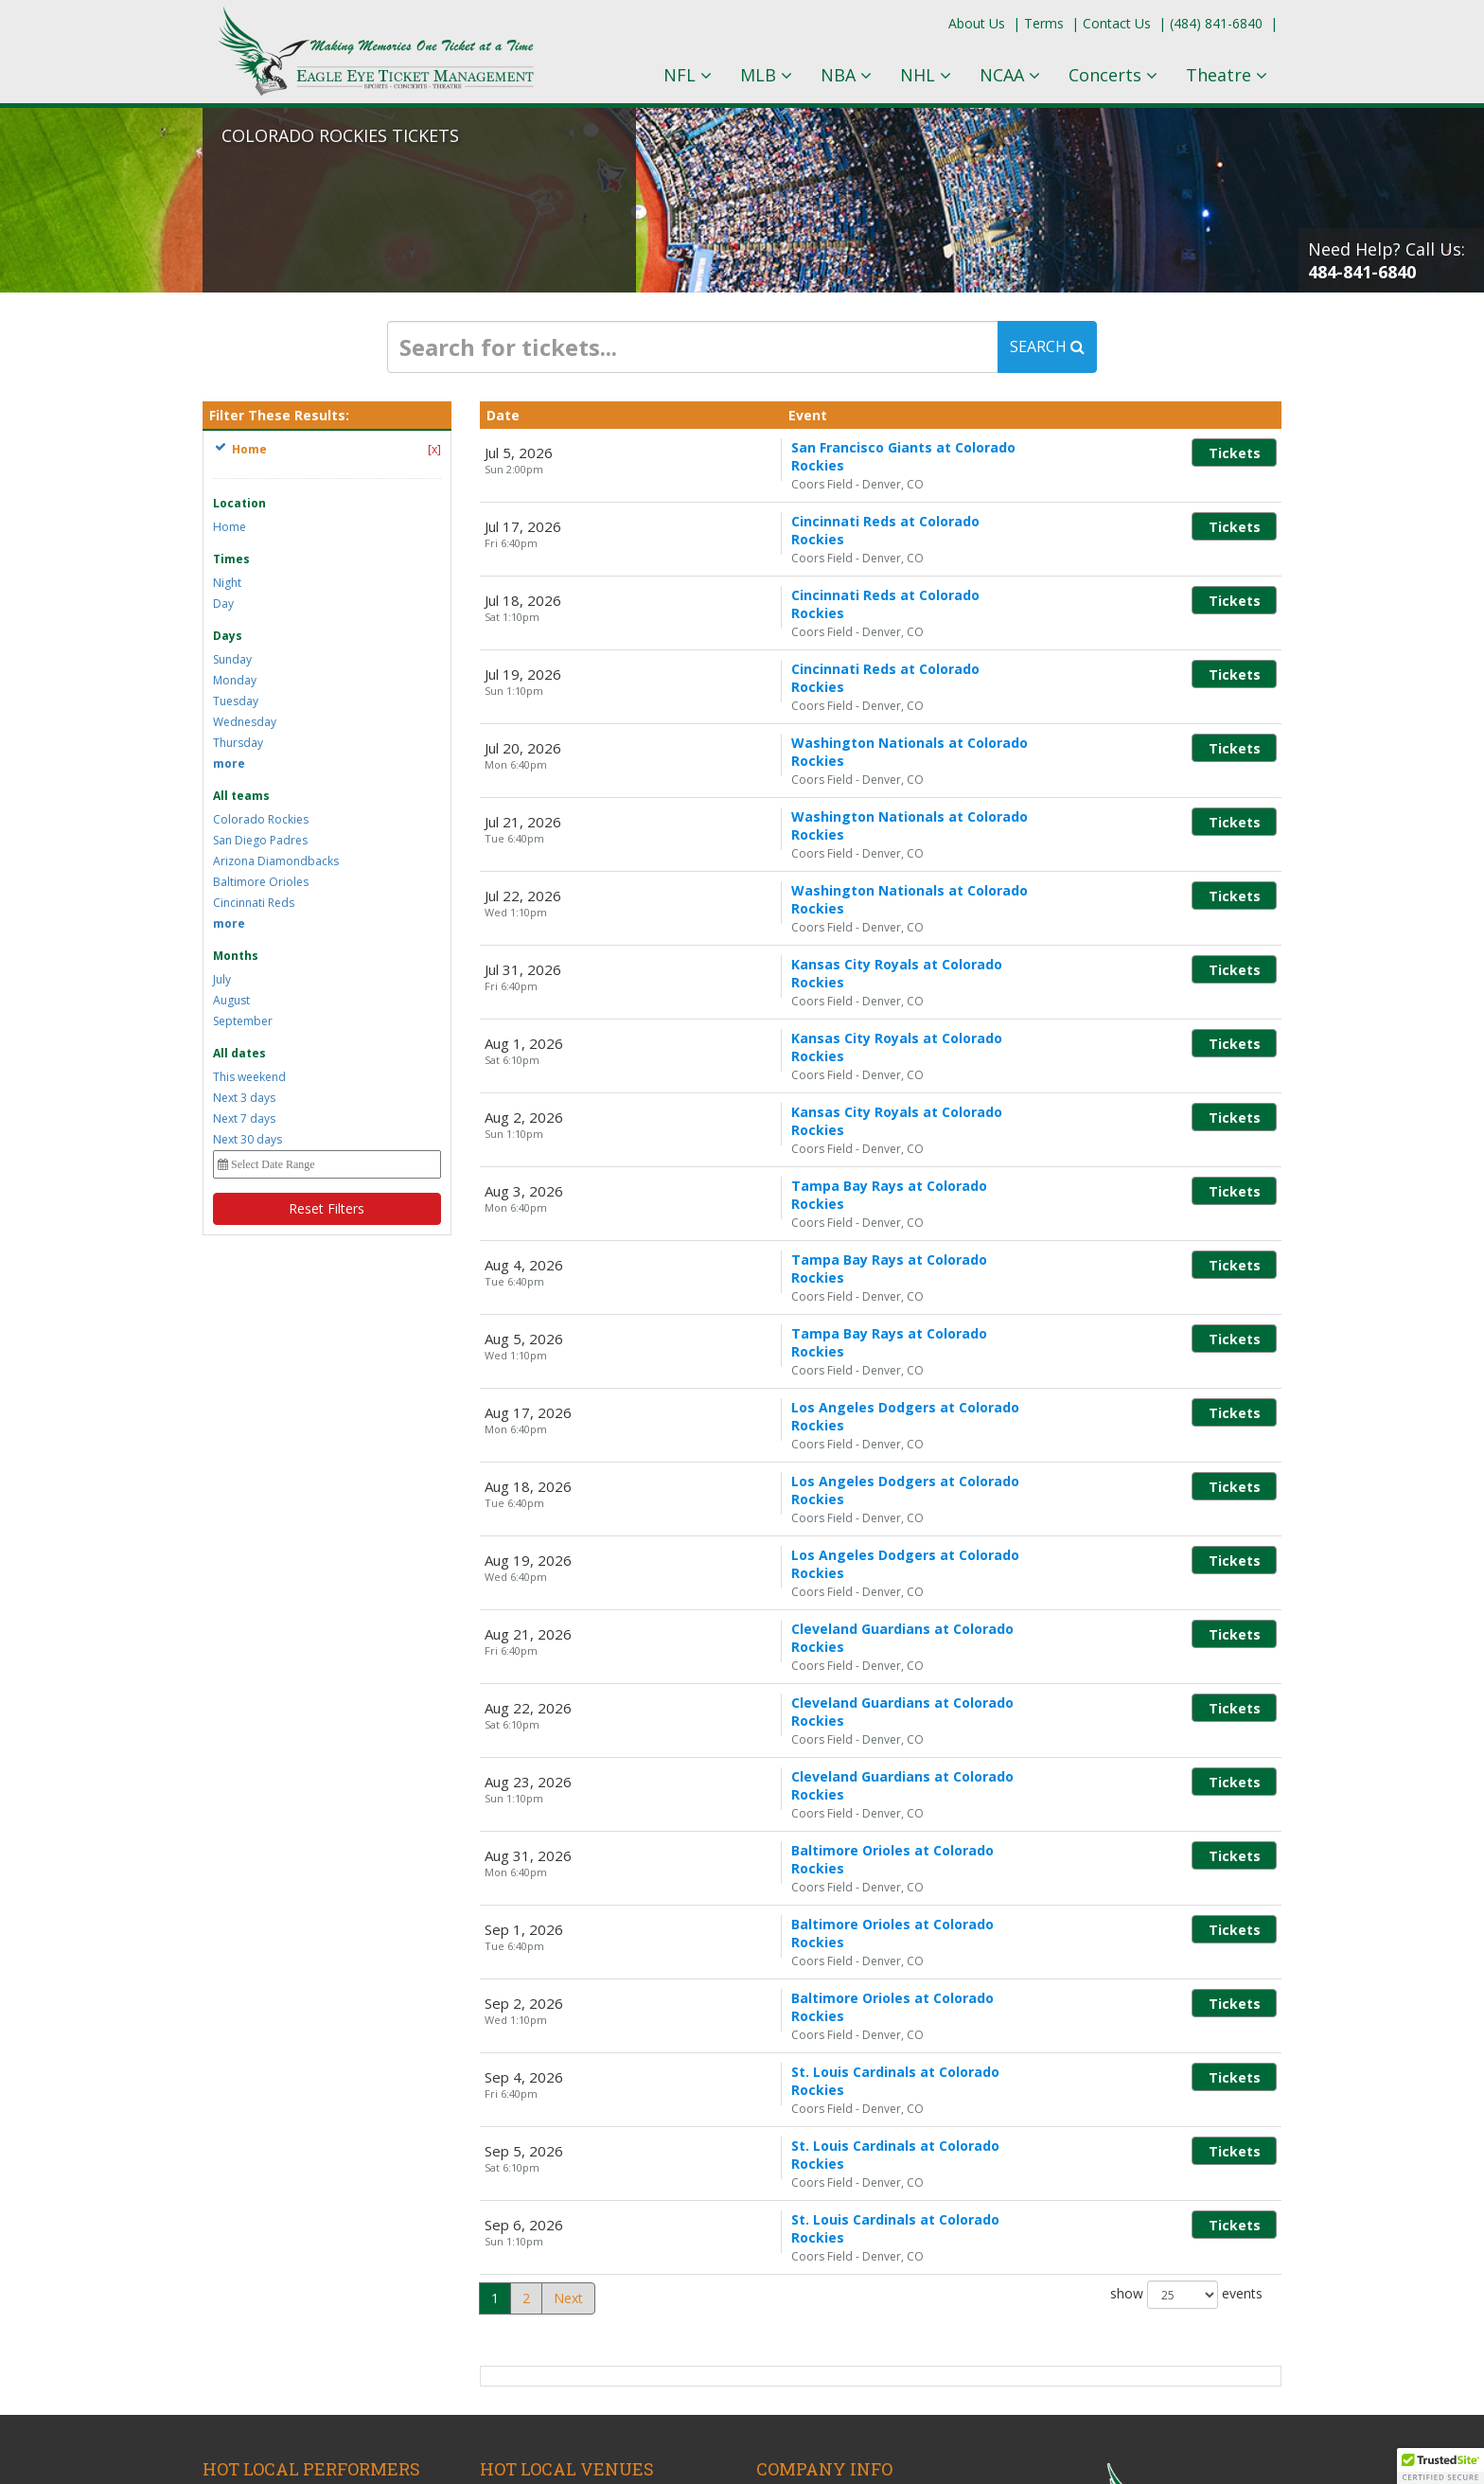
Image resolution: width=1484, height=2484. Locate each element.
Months (235, 956)
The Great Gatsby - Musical (286, 2272)
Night (227, 583)
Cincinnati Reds (253, 903)
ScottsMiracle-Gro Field (551, 2314)
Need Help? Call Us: (1386, 260)
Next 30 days (247, 1139)
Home (229, 527)
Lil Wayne (232, 2231)
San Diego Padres (260, 840)
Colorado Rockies (261, 819)
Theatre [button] (1226, 74)
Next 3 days (244, 1098)
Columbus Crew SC (261, 2210)
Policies (779, 2252)
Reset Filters (326, 1208)
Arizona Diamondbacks (276, 861)
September (243, 1021)
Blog (770, 2210)
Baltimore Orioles (261, 882)
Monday (234, 680)
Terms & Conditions (817, 2231)
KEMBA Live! (518, 2231)
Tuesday (235, 701)
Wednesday (244, 722)
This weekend (249, 1077)
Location (239, 503)
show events (1186, 2010)
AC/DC (223, 2293)
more (229, 763)
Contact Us (1117, 23)
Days (227, 636)
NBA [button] (846, 74)
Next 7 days (244, 1118)
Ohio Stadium (521, 2272)
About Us (976, 23)
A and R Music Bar (536, 2210)
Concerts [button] (1113, 74)
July (222, 979)
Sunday (232, 659)
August (231, 1000)
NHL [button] (925, 74)
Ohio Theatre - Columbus (557, 2293)
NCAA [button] (1010, 74)
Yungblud (230, 2314)
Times (231, 559)
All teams (241, 796)
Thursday (238, 743)
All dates (239, 1053)
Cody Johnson (245, 2252)
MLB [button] (766, 74)
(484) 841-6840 (1216, 23)
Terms (1044, 23)
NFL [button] (687, 74)
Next (568, 2014)
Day (223, 603)
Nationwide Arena (535, 2252)
